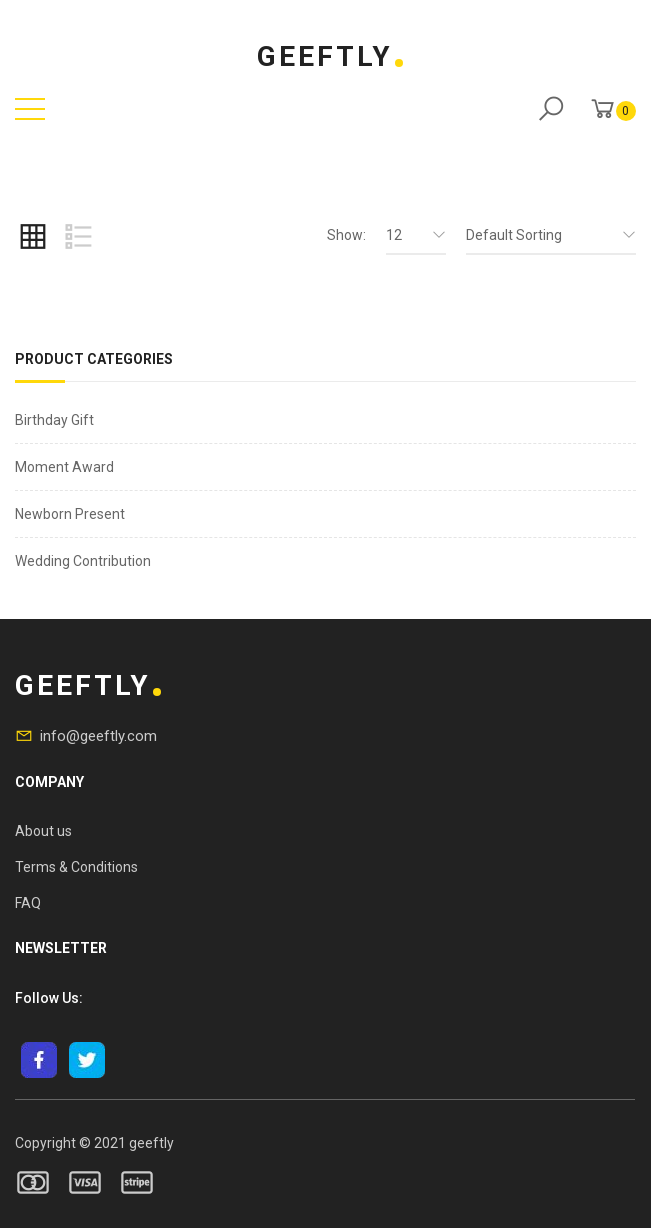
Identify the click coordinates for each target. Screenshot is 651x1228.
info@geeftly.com (98, 736)
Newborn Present (70, 514)
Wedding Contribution (83, 561)
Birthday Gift (54, 420)
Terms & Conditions (76, 867)
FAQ (28, 903)
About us (43, 831)
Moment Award (64, 467)
